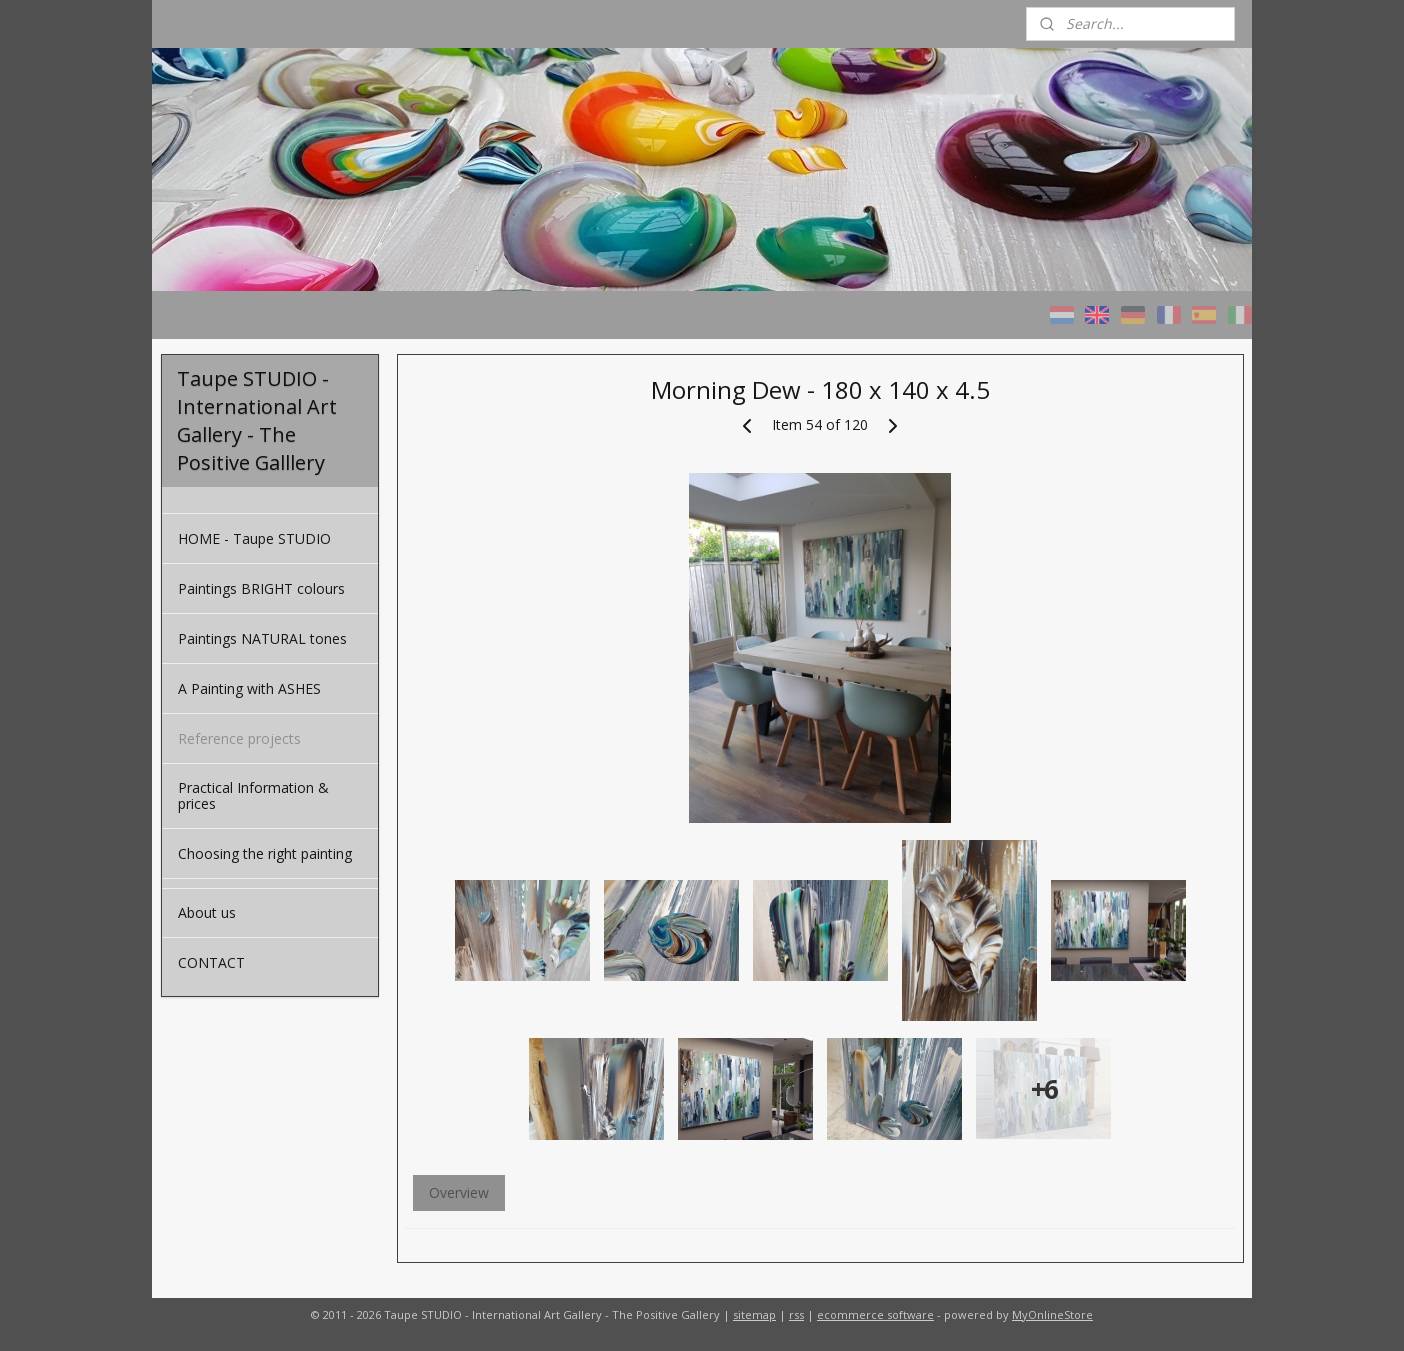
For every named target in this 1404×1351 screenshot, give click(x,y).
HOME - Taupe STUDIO (254, 538)
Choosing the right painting (265, 853)
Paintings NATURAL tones (262, 638)
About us (207, 912)
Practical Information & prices (253, 795)
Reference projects (239, 738)
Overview (458, 1192)
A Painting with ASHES (249, 688)
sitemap (754, 1314)
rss (796, 1314)
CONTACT (211, 962)
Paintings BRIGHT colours (261, 588)
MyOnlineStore (1052, 1314)
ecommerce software (875, 1314)
